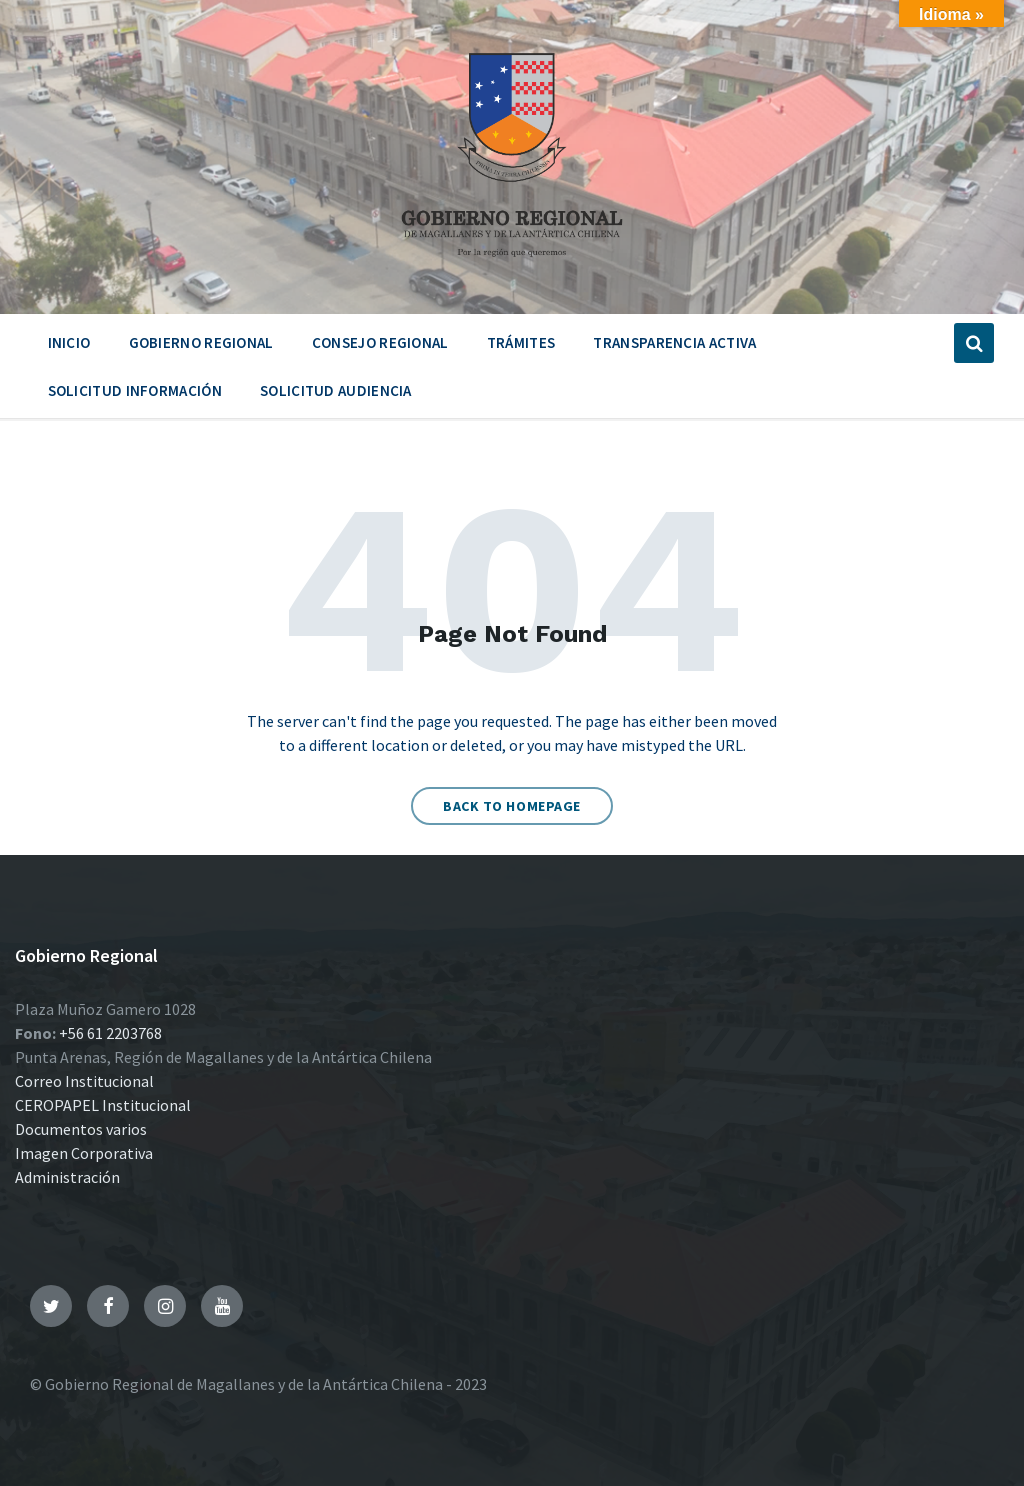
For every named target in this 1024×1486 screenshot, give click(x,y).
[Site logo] (512, 264)
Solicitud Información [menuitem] (135, 390)
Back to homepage (512, 806)
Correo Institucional (84, 1081)
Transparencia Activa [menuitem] (674, 342)
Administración (67, 1177)
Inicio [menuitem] (69, 342)
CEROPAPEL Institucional (103, 1105)
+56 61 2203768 (110, 1033)
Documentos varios (81, 1129)
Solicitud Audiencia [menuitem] (336, 390)
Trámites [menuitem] (521, 342)
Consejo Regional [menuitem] (380, 342)
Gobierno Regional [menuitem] (201, 342)
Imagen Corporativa (84, 1153)
